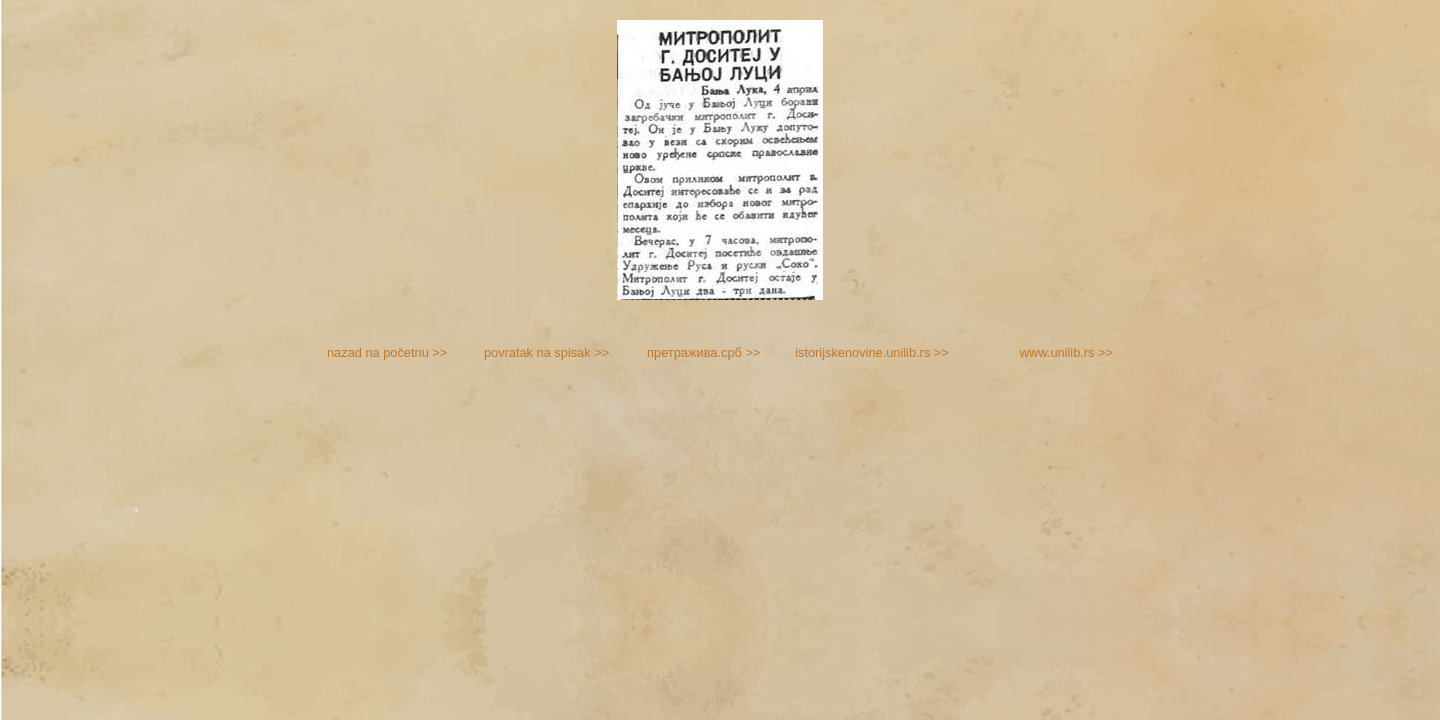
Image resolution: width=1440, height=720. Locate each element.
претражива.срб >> (703, 352)
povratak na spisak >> (546, 352)
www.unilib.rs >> (1066, 352)
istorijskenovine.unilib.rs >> (872, 352)
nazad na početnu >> (387, 352)
